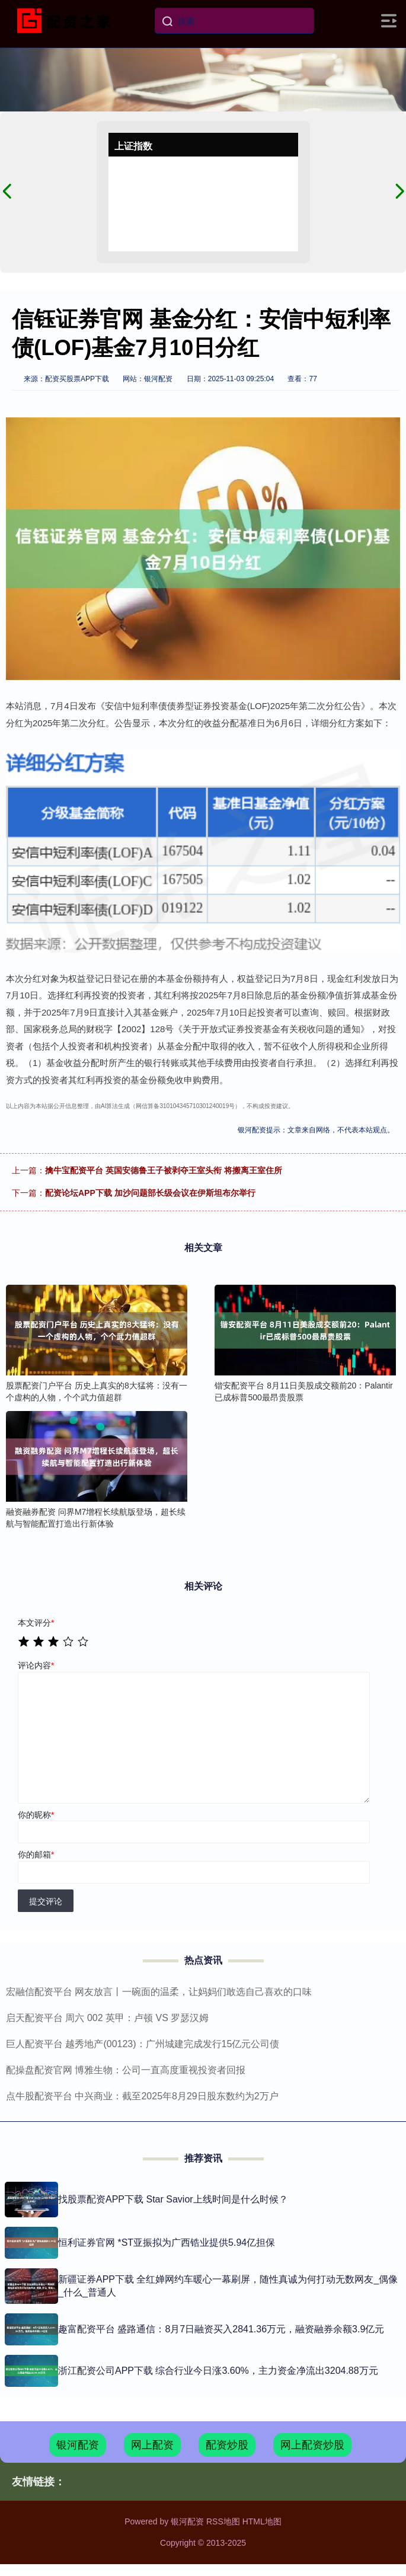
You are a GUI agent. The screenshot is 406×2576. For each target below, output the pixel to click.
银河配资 (77, 2445)
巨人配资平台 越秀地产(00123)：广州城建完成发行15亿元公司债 (142, 2044)
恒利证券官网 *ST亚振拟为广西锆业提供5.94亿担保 (166, 2242)
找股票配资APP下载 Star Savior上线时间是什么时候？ (173, 2199)
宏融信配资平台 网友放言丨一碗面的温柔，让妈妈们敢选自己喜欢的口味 (159, 1992)
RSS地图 (223, 2521)
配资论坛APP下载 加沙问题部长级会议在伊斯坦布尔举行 (150, 1193)
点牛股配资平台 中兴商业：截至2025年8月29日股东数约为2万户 (142, 2096)
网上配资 (152, 2445)
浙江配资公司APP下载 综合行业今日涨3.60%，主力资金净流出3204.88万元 (218, 2371)
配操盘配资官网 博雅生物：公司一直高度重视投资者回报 (125, 2070)
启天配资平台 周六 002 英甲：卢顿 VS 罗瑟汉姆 (107, 2018)
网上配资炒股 (312, 2445)
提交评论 (45, 1901)
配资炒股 (227, 2445)
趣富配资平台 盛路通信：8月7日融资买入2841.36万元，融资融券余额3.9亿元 (221, 2329)
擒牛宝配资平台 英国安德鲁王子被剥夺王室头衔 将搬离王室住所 (163, 1170)
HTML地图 (262, 2521)
